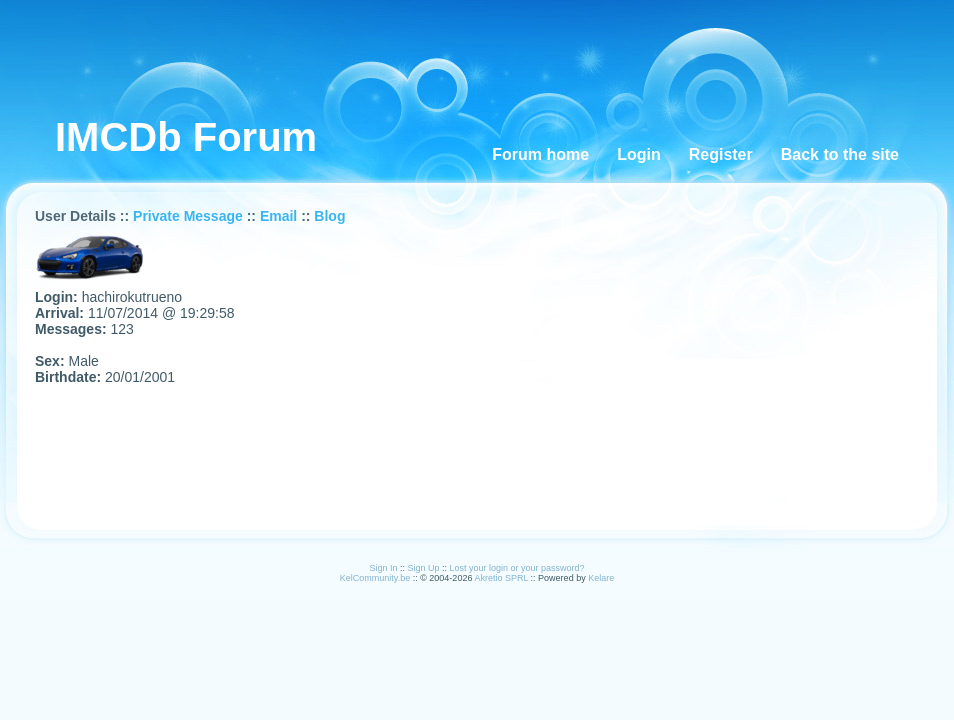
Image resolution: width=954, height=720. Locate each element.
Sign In (383, 568)
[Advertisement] (395, 45)
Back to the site (840, 154)
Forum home (540, 154)
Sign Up (423, 568)
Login (639, 154)
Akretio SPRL (502, 578)
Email (278, 216)
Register (721, 154)
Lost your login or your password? (517, 568)
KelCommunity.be (376, 578)
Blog (329, 216)
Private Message (188, 216)
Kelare (601, 578)
